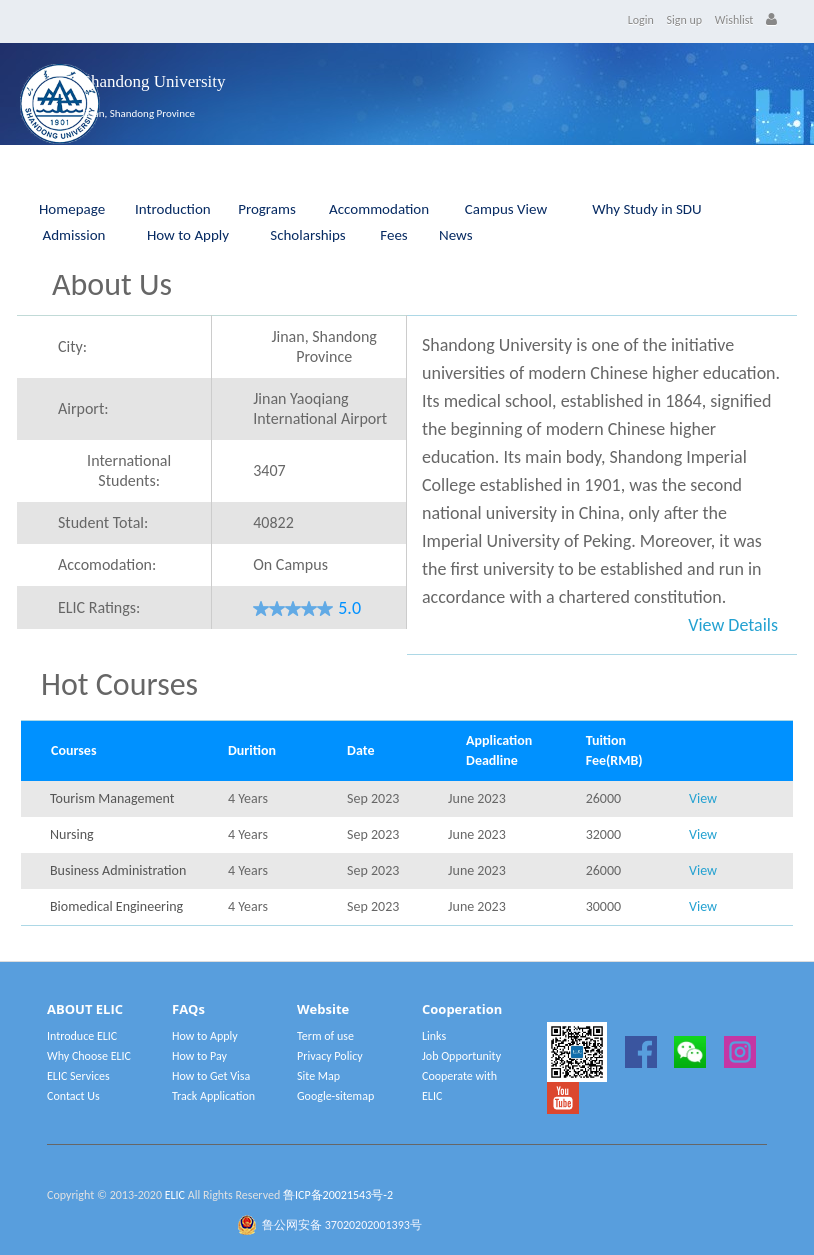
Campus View (506, 209)
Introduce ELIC (82, 1036)
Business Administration (118, 870)
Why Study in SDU (646, 209)
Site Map (318, 1076)
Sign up (685, 20)
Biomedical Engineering (116, 906)
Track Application (213, 1096)
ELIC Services (78, 1076)
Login (641, 20)
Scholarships (308, 235)
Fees (393, 235)
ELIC (175, 1195)
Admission (74, 235)
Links (434, 1036)
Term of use (325, 1036)
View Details (733, 625)
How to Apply (188, 235)
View (703, 798)
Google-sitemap (335, 1096)
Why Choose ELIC (89, 1056)
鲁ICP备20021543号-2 (338, 1195)
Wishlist (734, 20)
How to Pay (199, 1056)
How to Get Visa (211, 1076)
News (456, 235)
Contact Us (73, 1096)
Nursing (72, 834)
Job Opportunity (461, 1056)
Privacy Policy (330, 1056)
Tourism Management (112, 798)
